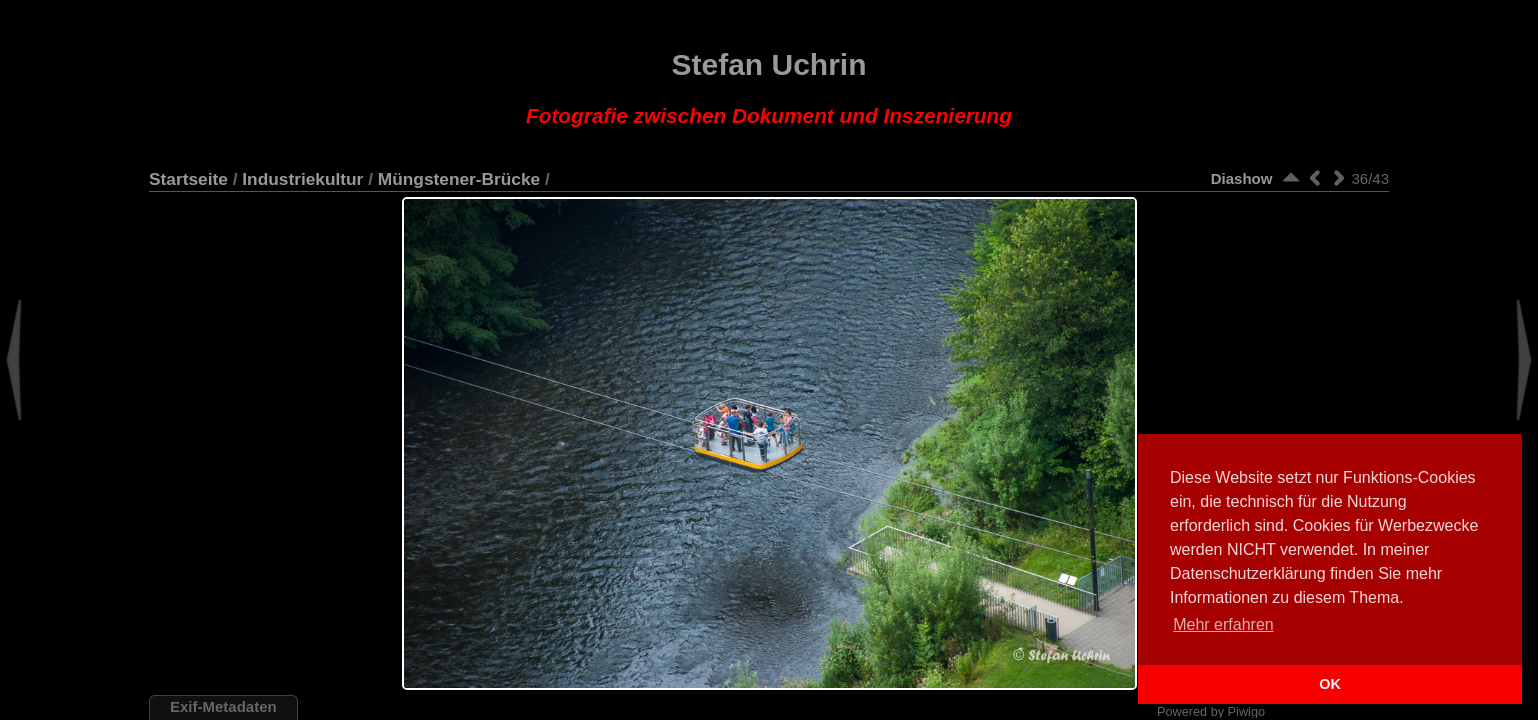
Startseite (188, 179)
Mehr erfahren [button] (1223, 624)
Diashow (1242, 178)
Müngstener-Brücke (459, 179)
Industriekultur (302, 179)
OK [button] (1330, 684)
